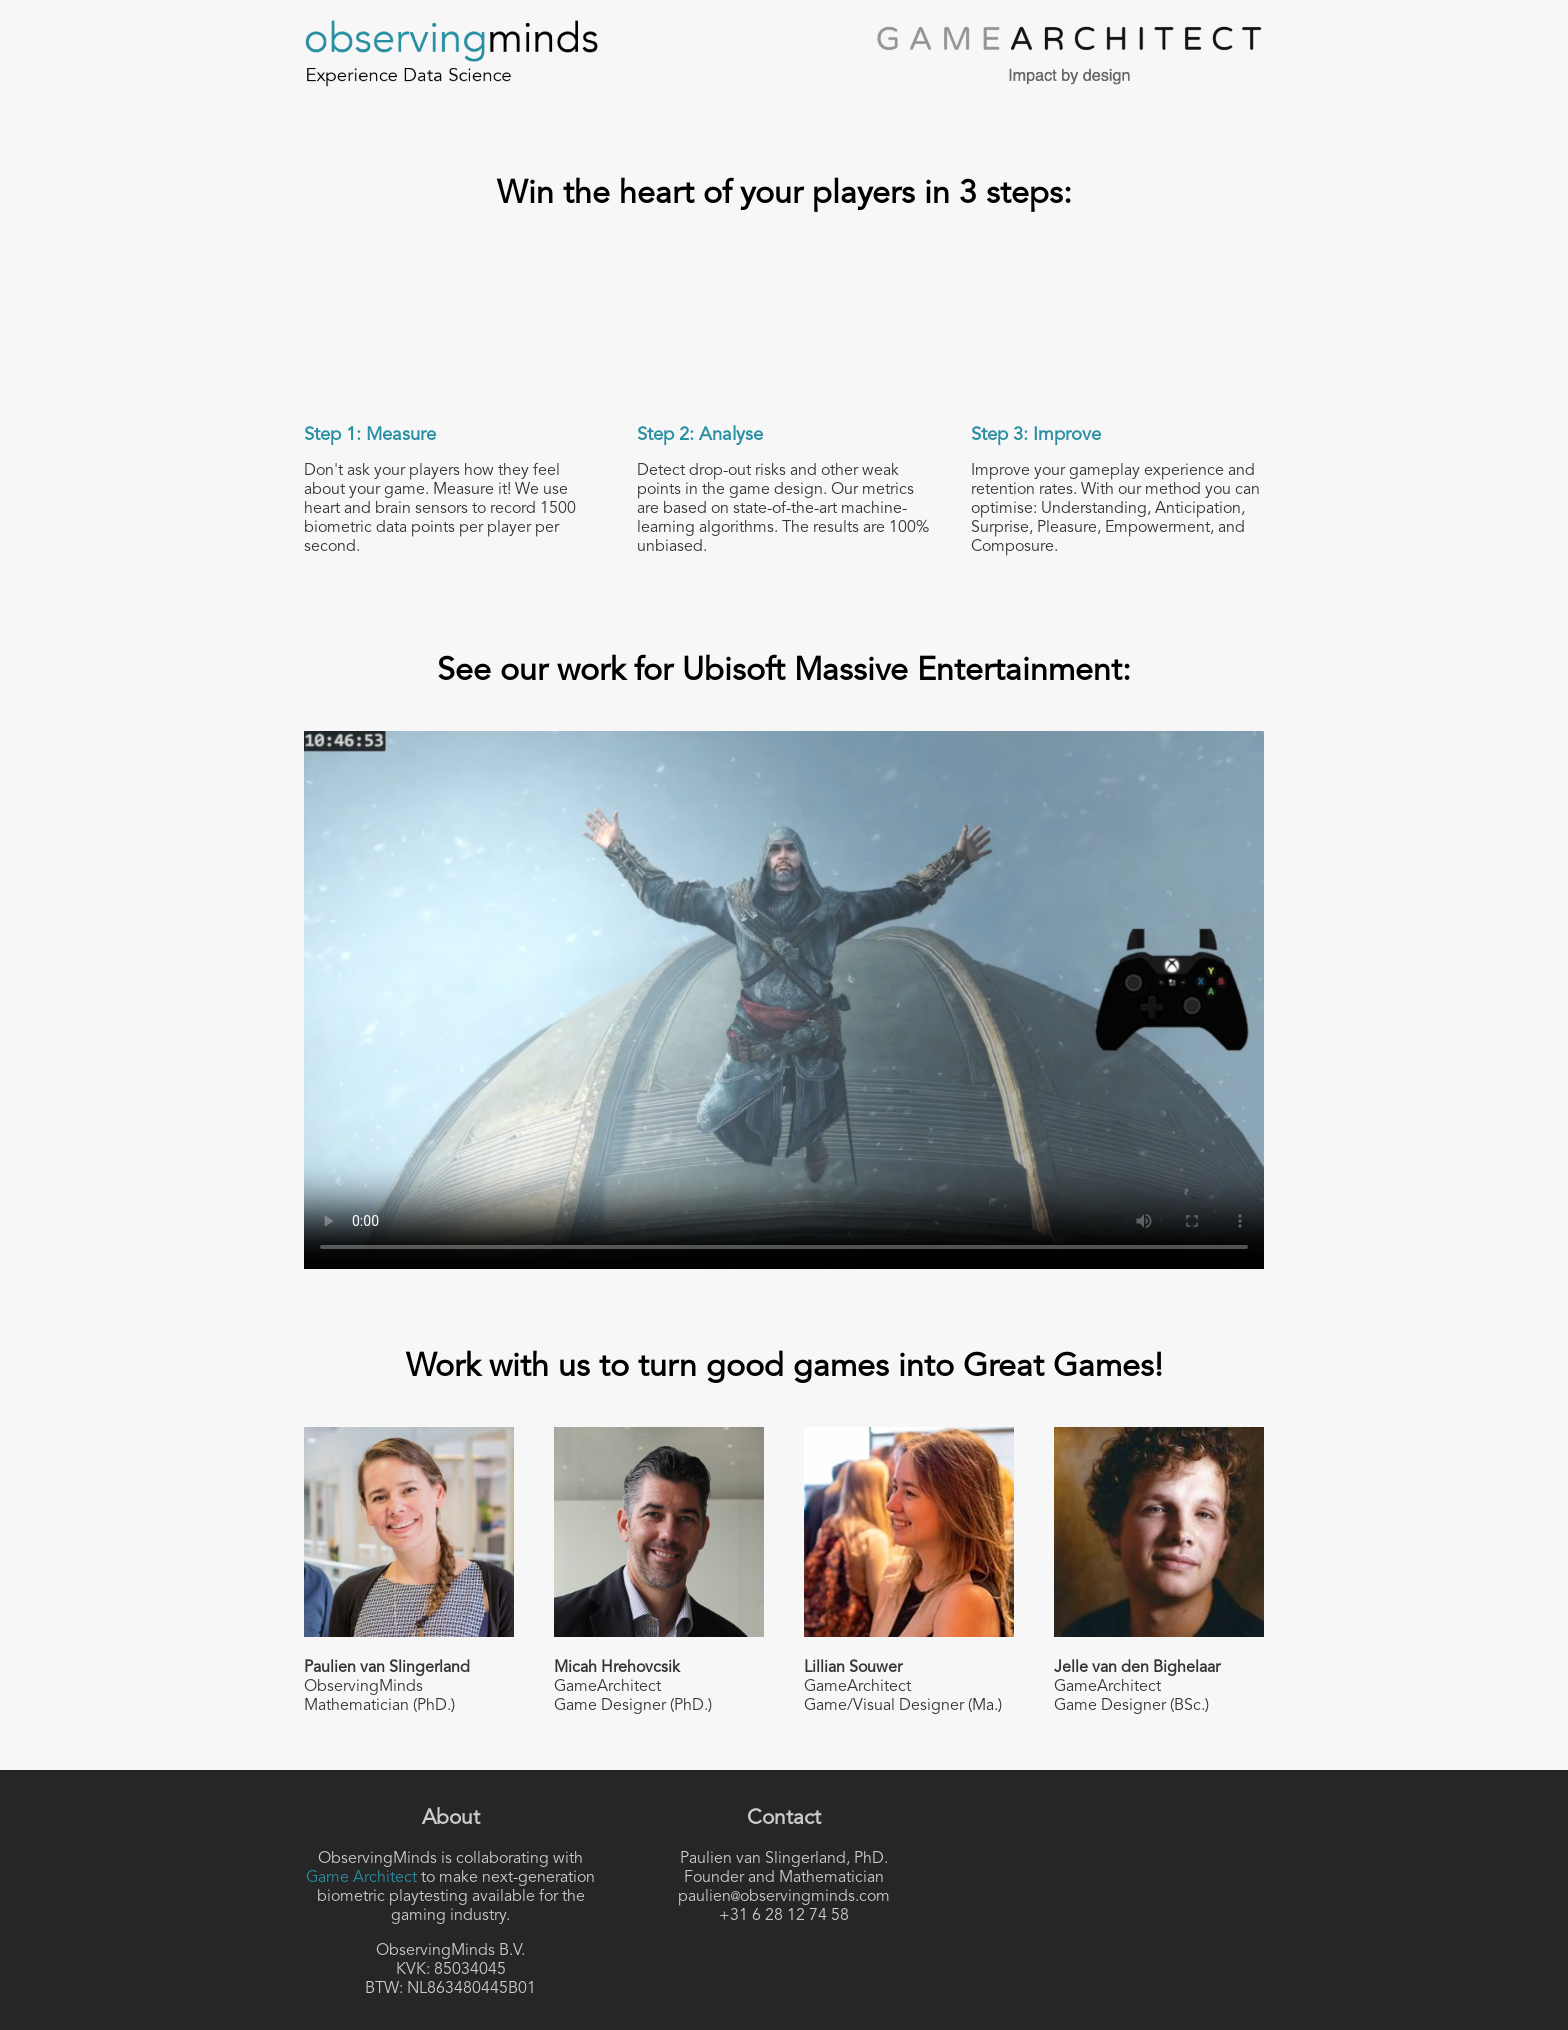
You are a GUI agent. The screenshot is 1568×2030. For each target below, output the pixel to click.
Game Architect (361, 1878)
